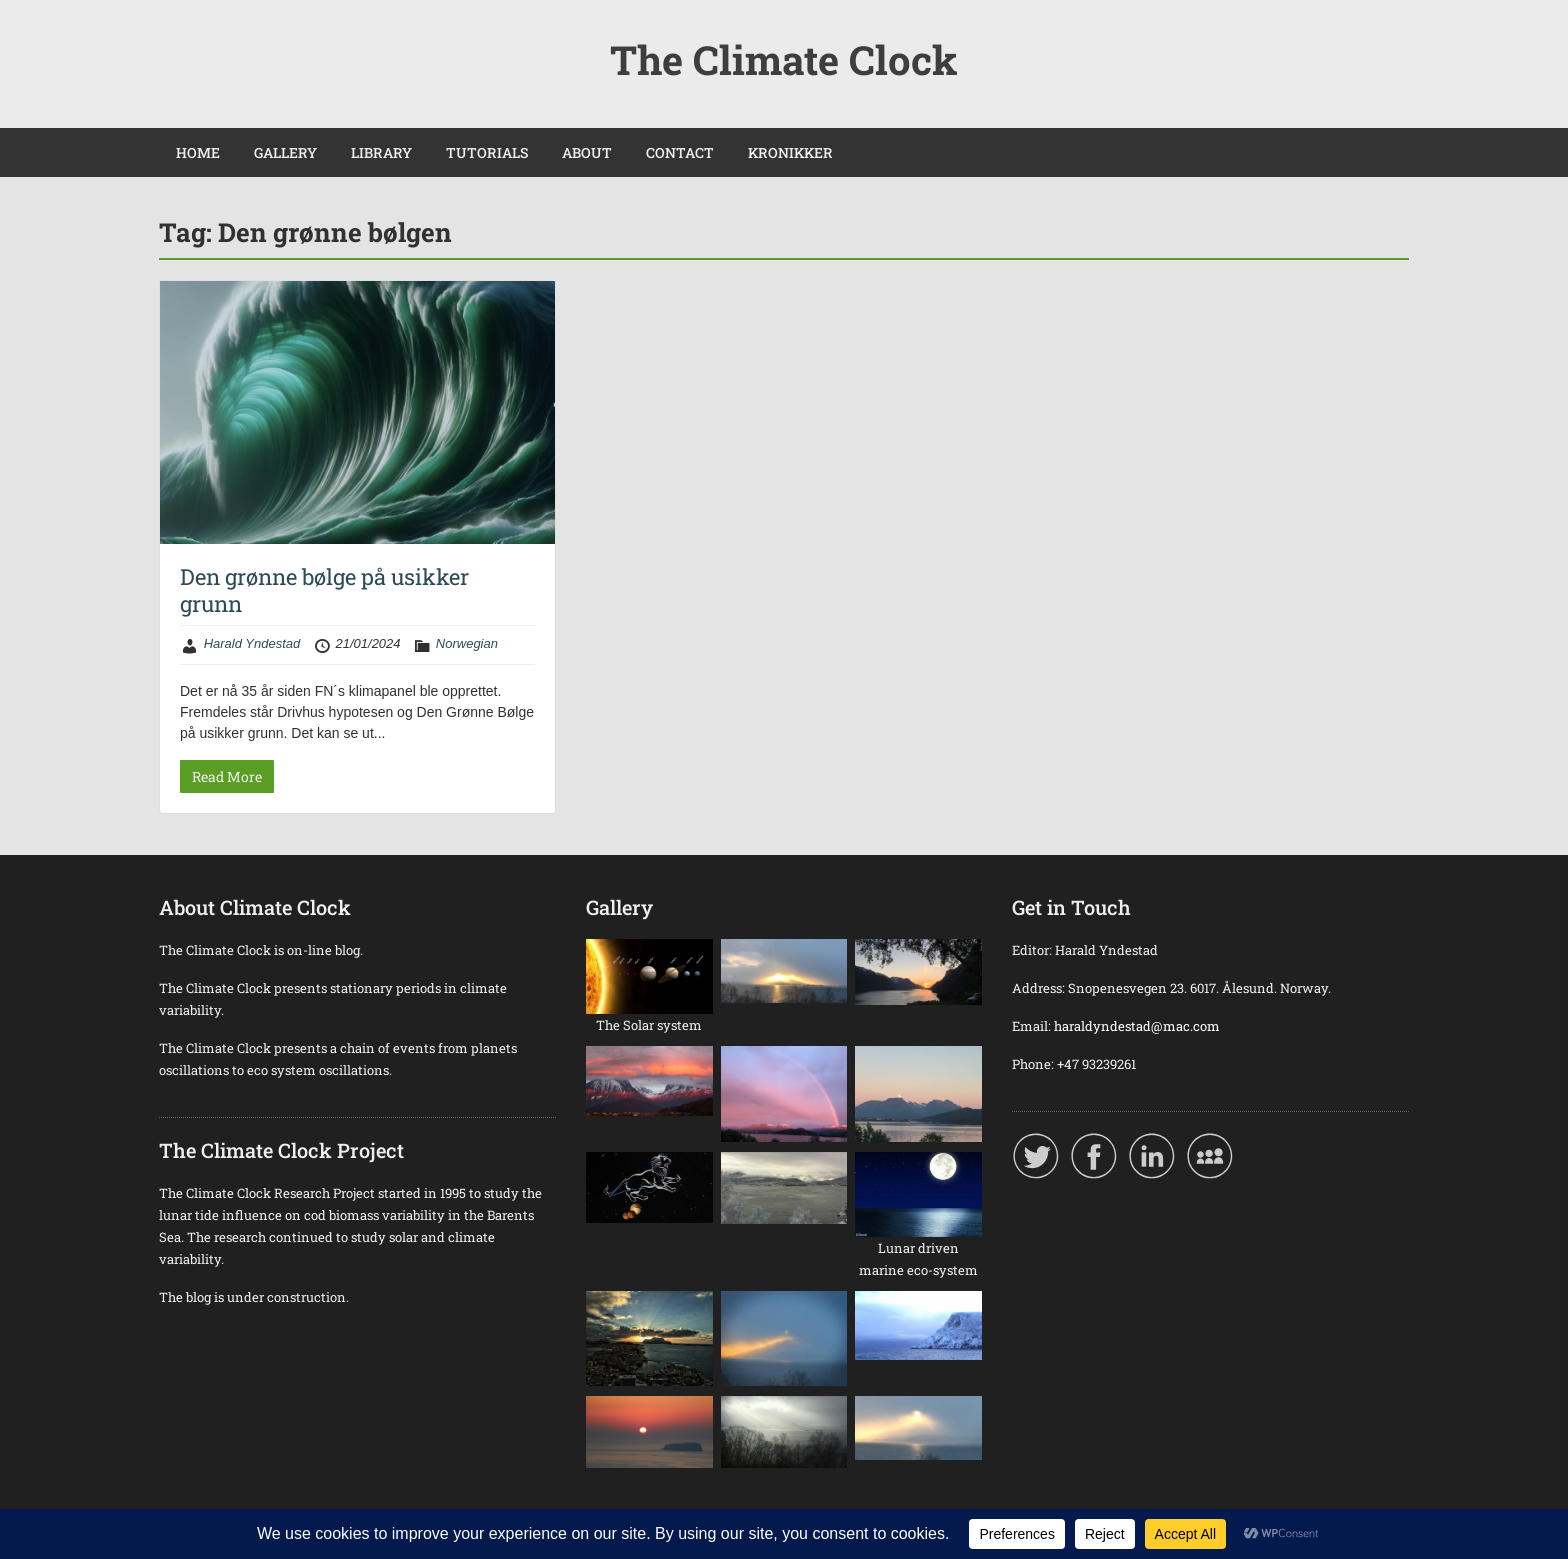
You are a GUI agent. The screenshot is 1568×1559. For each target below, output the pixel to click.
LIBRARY (381, 152)
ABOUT (587, 152)
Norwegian (467, 643)
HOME (198, 152)
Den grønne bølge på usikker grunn (324, 589)
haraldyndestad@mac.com (1137, 1026)
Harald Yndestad (252, 643)
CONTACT (680, 152)
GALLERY (285, 152)
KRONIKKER (790, 152)
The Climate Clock (784, 59)
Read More (227, 776)
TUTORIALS (487, 152)
